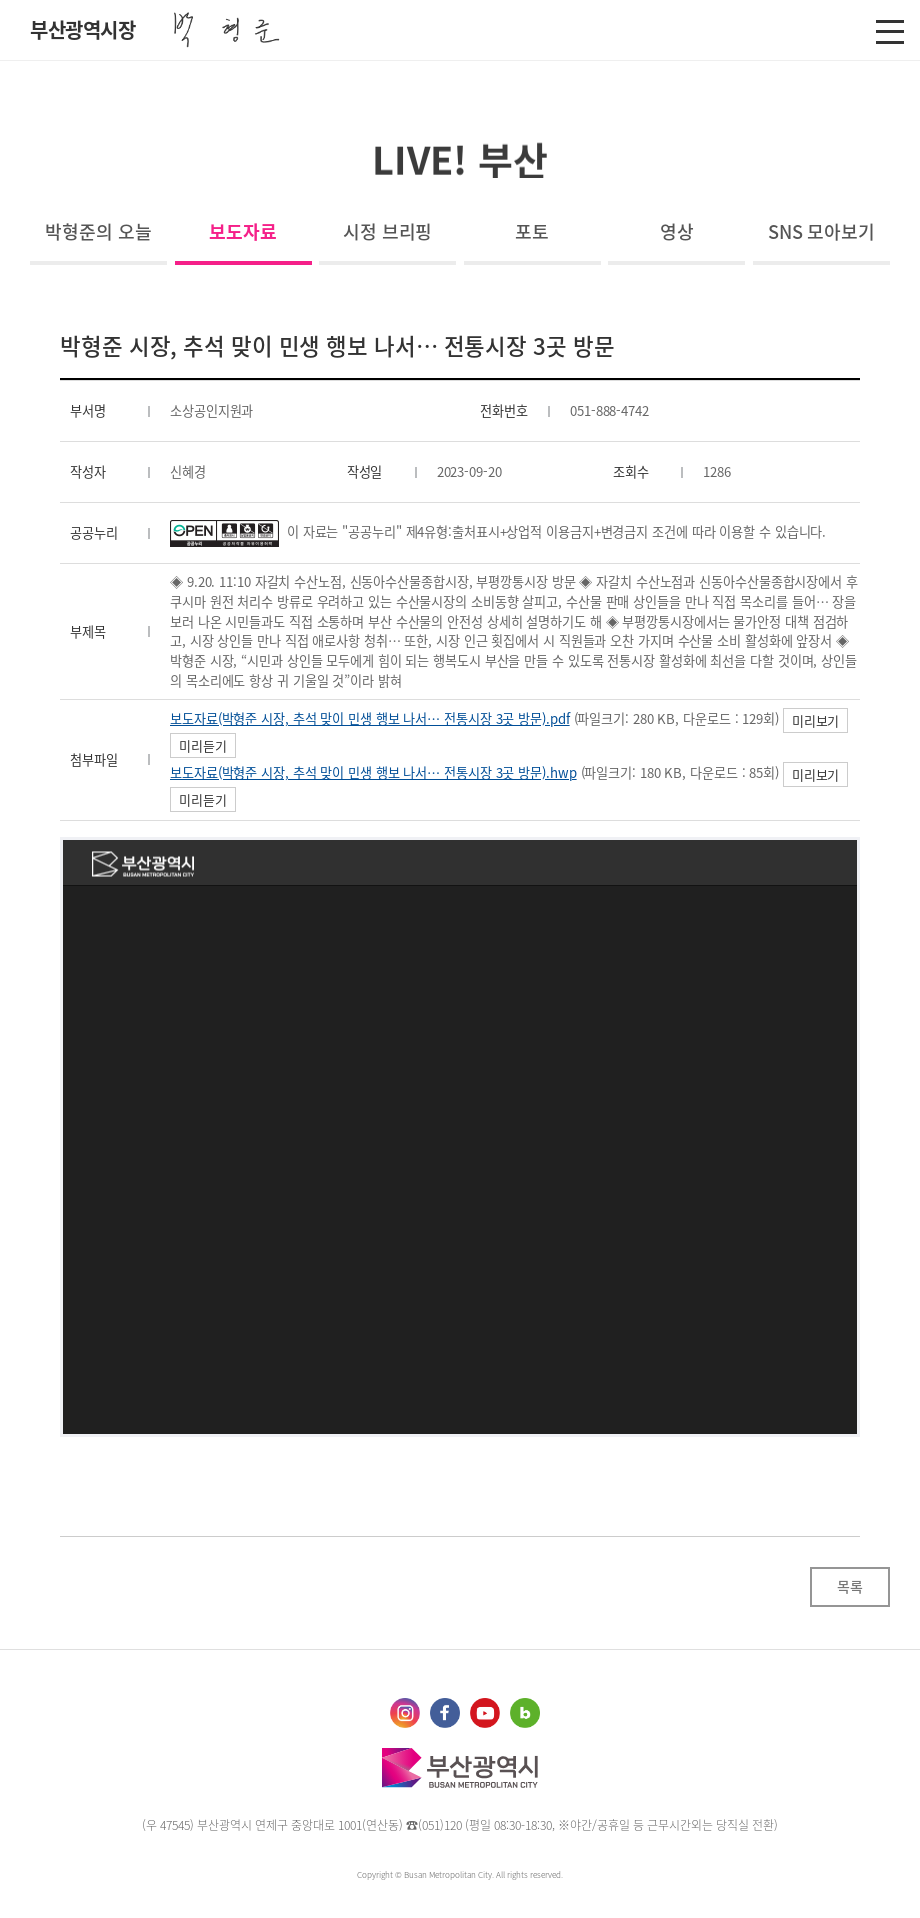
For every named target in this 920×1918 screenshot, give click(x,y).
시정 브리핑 (387, 231)
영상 (677, 231)
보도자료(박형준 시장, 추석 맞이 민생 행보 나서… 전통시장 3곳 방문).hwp (373, 772)
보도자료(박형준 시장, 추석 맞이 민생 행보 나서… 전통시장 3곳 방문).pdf (370, 718)
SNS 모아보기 (821, 231)
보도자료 (243, 231)
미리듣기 (203, 745)
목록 (850, 1586)
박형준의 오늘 (98, 231)
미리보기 (816, 720)
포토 (532, 231)
